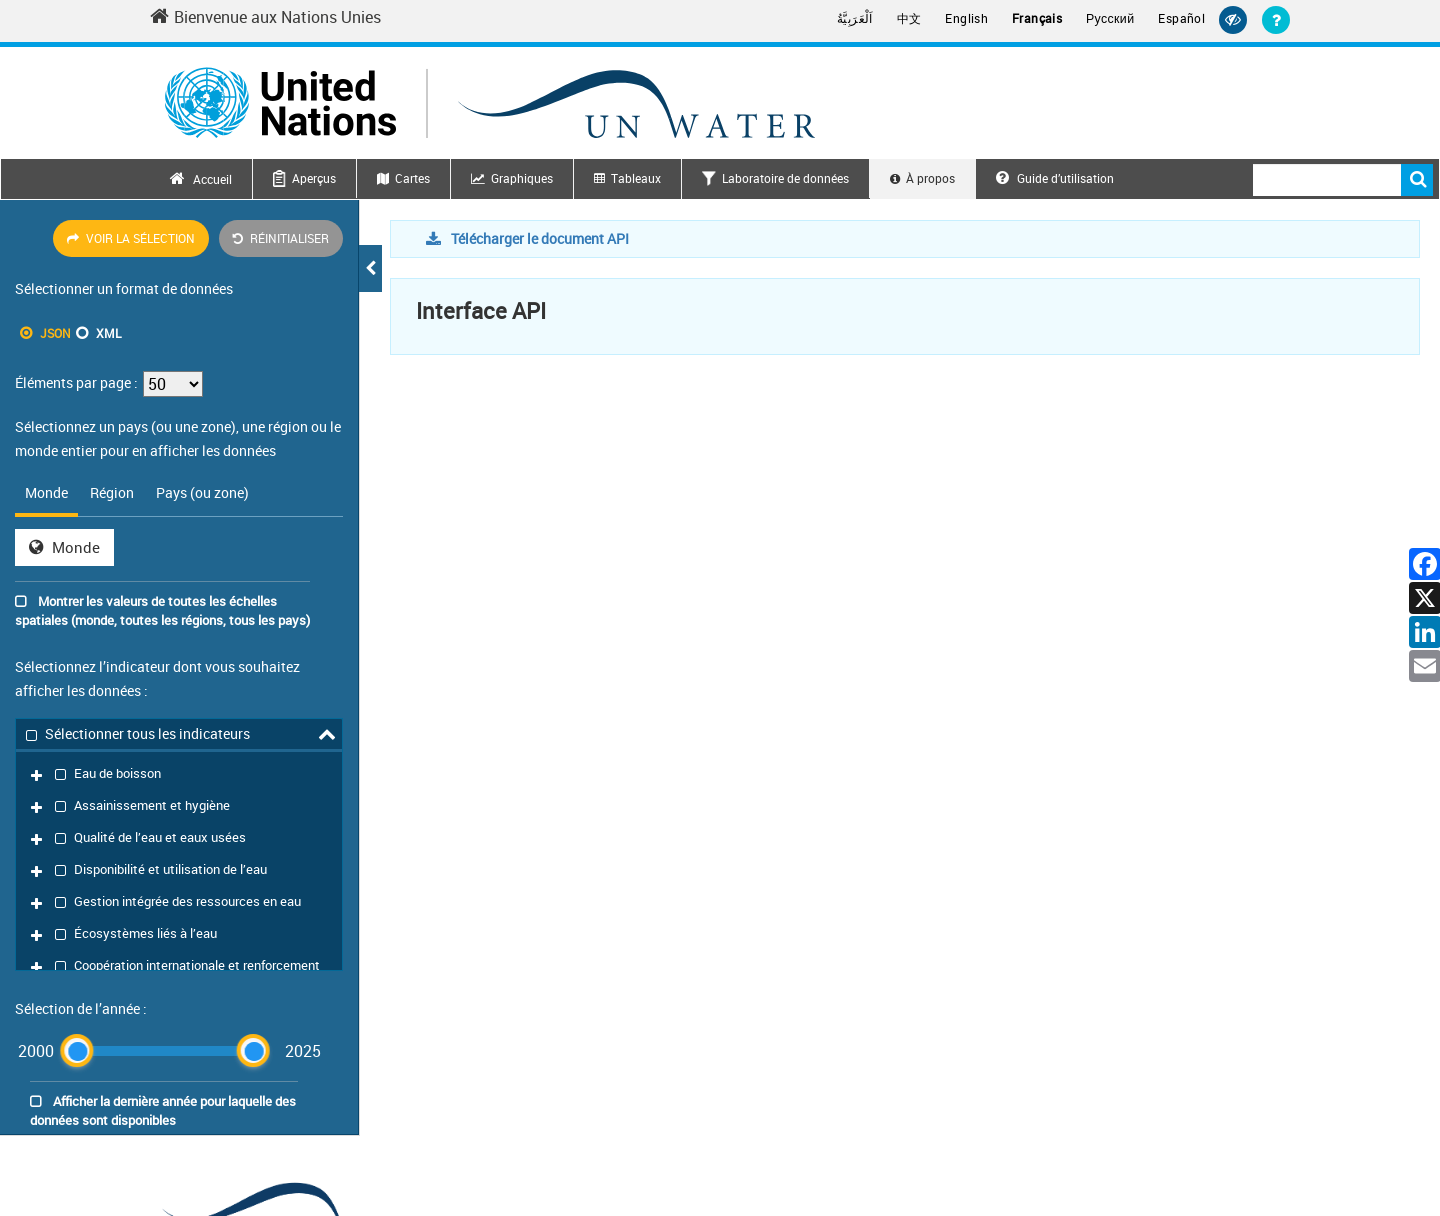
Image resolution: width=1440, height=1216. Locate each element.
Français (1037, 18)
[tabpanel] (179, 547)
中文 (909, 18)
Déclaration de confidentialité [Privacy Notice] (1101, 1141)
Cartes (412, 178)
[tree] (179, 742)
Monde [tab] (46, 492)
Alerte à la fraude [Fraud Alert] (1242, 1141)
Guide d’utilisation (1055, 178)
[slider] (76, 828)
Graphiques (522, 178)
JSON (55, 333)
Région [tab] (112, 492)
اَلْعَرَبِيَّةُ (855, 18)
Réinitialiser (281, 238)
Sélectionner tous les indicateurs (138, 732)
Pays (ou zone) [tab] (202, 492)
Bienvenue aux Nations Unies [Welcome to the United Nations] (265, 17)
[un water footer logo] (310, 991)
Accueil (212, 179)
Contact (985, 1141)
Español (1181, 18)
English (966, 18)
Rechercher (1417, 180)
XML (108, 333)
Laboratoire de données (785, 178)
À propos (930, 178)
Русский (1110, 19)
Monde (64, 547)
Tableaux (636, 178)
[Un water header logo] (490, 102)
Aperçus (314, 178)
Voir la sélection (131, 238)
